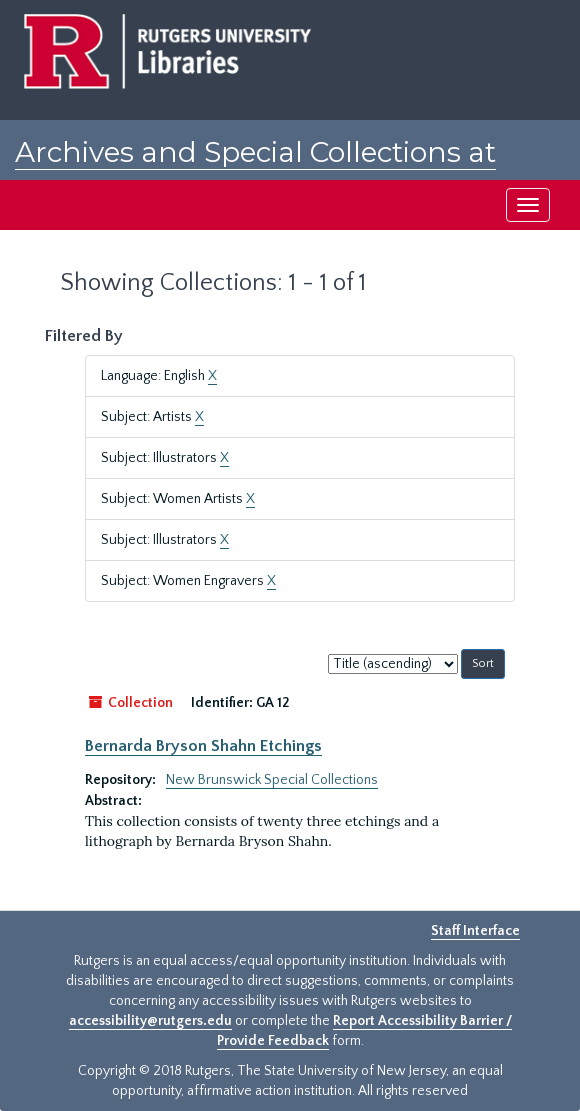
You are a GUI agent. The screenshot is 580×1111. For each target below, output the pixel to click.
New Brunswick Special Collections (272, 780)
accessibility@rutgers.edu (150, 1021)
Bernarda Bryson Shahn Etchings (203, 746)
